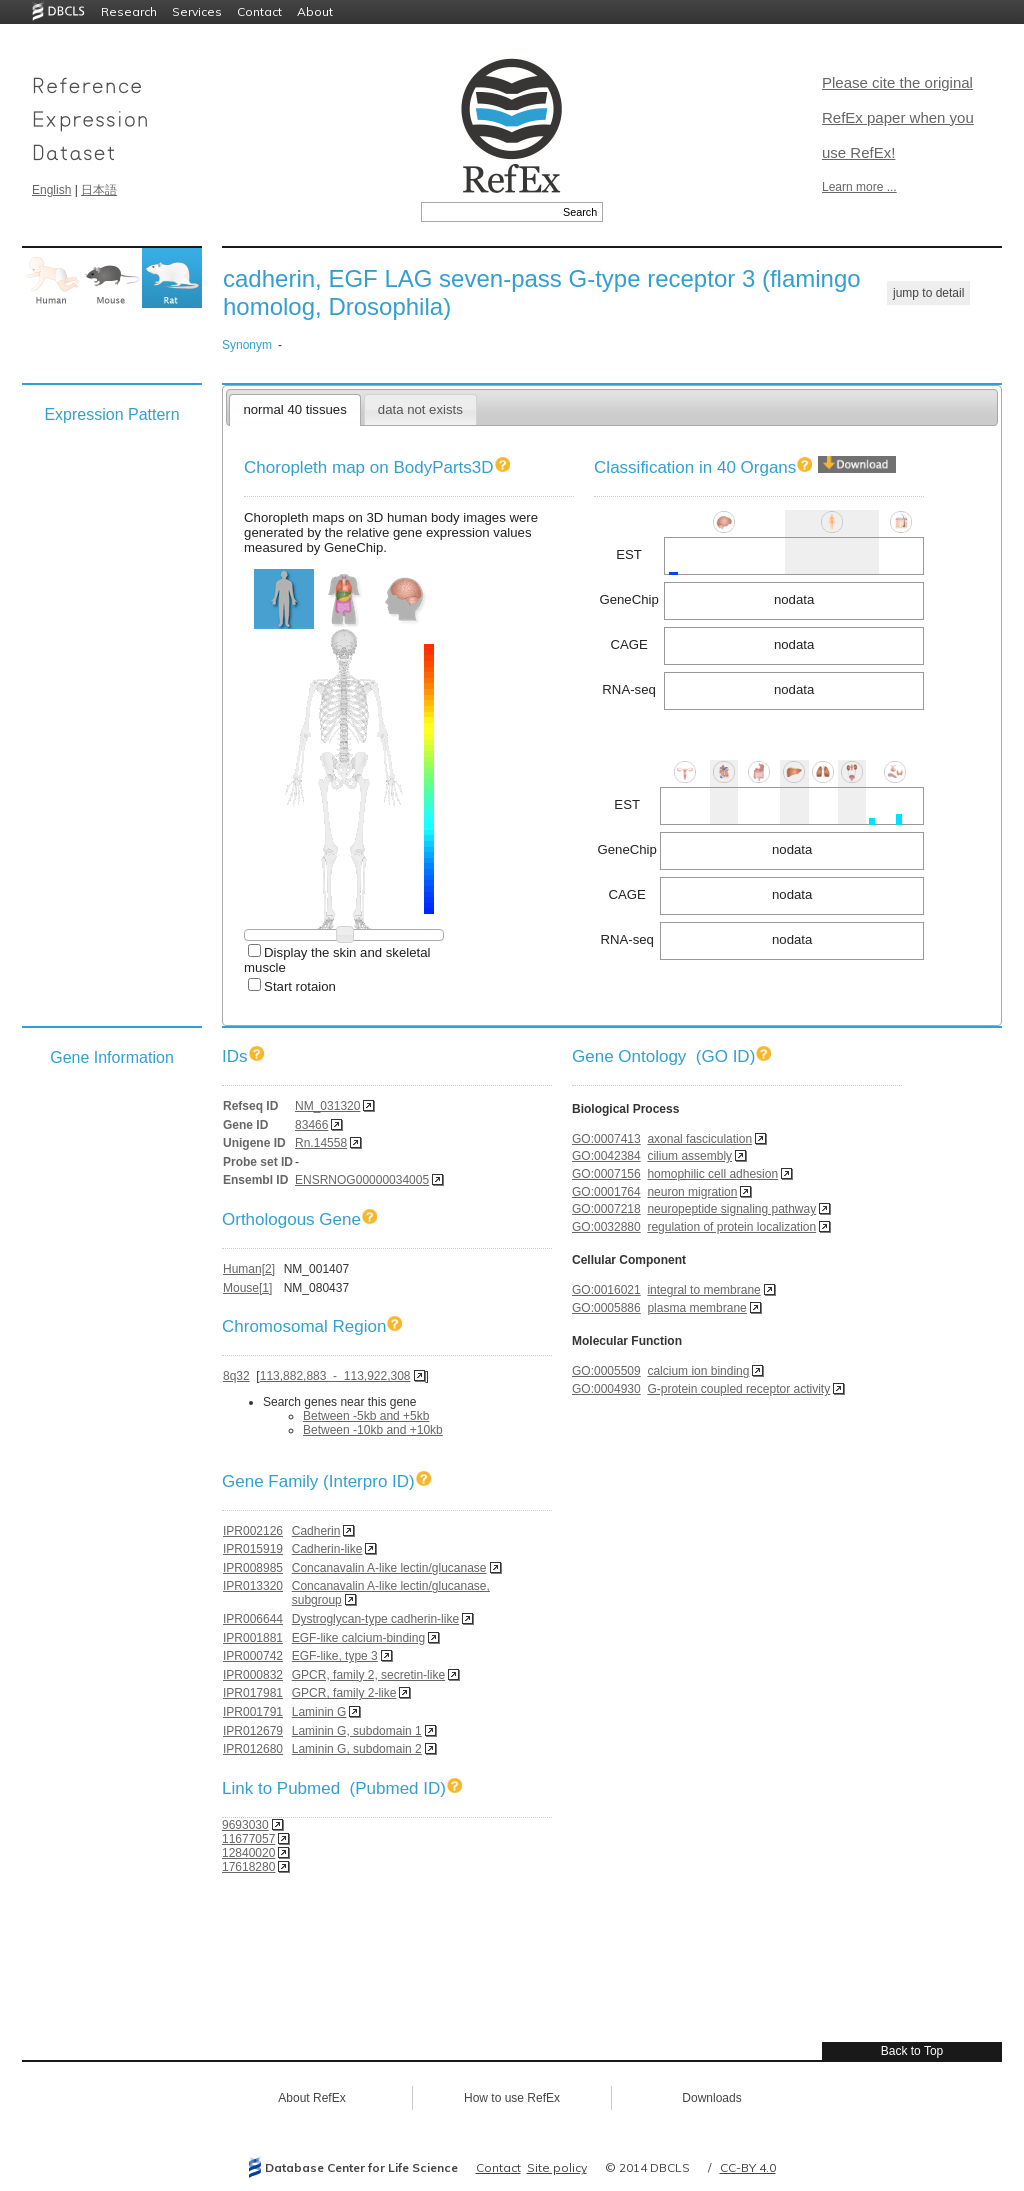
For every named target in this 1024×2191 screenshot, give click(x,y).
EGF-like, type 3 (335, 1656)
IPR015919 (253, 1549)
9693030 (245, 1825)
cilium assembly (689, 1156)
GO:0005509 (606, 1371)
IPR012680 (253, 1749)
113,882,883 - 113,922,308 (335, 1376)
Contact (259, 11)
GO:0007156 (606, 1174)
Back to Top (912, 2051)
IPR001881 (253, 1638)
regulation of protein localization (731, 1227)
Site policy (557, 2167)
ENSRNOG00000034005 (362, 1180)
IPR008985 (253, 1568)
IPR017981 (253, 1693)
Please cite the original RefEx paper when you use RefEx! (898, 117)
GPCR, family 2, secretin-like (368, 1675)
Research (129, 11)
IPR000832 (253, 1675)
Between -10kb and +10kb (373, 1430)
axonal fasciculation (699, 1139)
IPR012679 (253, 1731)
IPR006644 (253, 1619)
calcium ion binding (698, 1371)
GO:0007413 (606, 1139)
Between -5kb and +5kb (366, 1416)
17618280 (248, 1867)
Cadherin (316, 1531)
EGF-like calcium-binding (358, 1638)
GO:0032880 (606, 1227)
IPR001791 (253, 1712)
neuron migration (692, 1192)
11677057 (248, 1839)
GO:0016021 (606, 1290)
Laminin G (319, 1712)
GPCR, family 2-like (344, 1693)
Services (197, 11)
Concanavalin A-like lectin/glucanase (389, 1568)
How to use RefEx (512, 2098)
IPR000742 (253, 1656)
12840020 (248, 1853)
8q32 (236, 1376)
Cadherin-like (327, 1549)
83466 (311, 1125)
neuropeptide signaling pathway (731, 1209)
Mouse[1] (247, 1288)
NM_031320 (327, 1106)
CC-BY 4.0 (748, 2167)
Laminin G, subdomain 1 (357, 1731)
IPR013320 (253, 1586)
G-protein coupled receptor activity (738, 1389)
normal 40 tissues (294, 409)
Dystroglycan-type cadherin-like (375, 1619)
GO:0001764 (606, 1192)
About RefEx (311, 2098)
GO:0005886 (606, 1308)
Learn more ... (859, 187)
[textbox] (489, 212)
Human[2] (249, 1269)
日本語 (99, 190)
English (51, 190)
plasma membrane (696, 1308)
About (315, 11)
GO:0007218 (606, 1209)
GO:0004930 (606, 1389)
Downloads (711, 2098)
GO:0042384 (606, 1156)
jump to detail (928, 293)
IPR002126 (253, 1531)
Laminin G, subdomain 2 (357, 1749)
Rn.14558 (321, 1143)
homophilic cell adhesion (712, 1174)
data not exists (420, 409)
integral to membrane (703, 1290)
